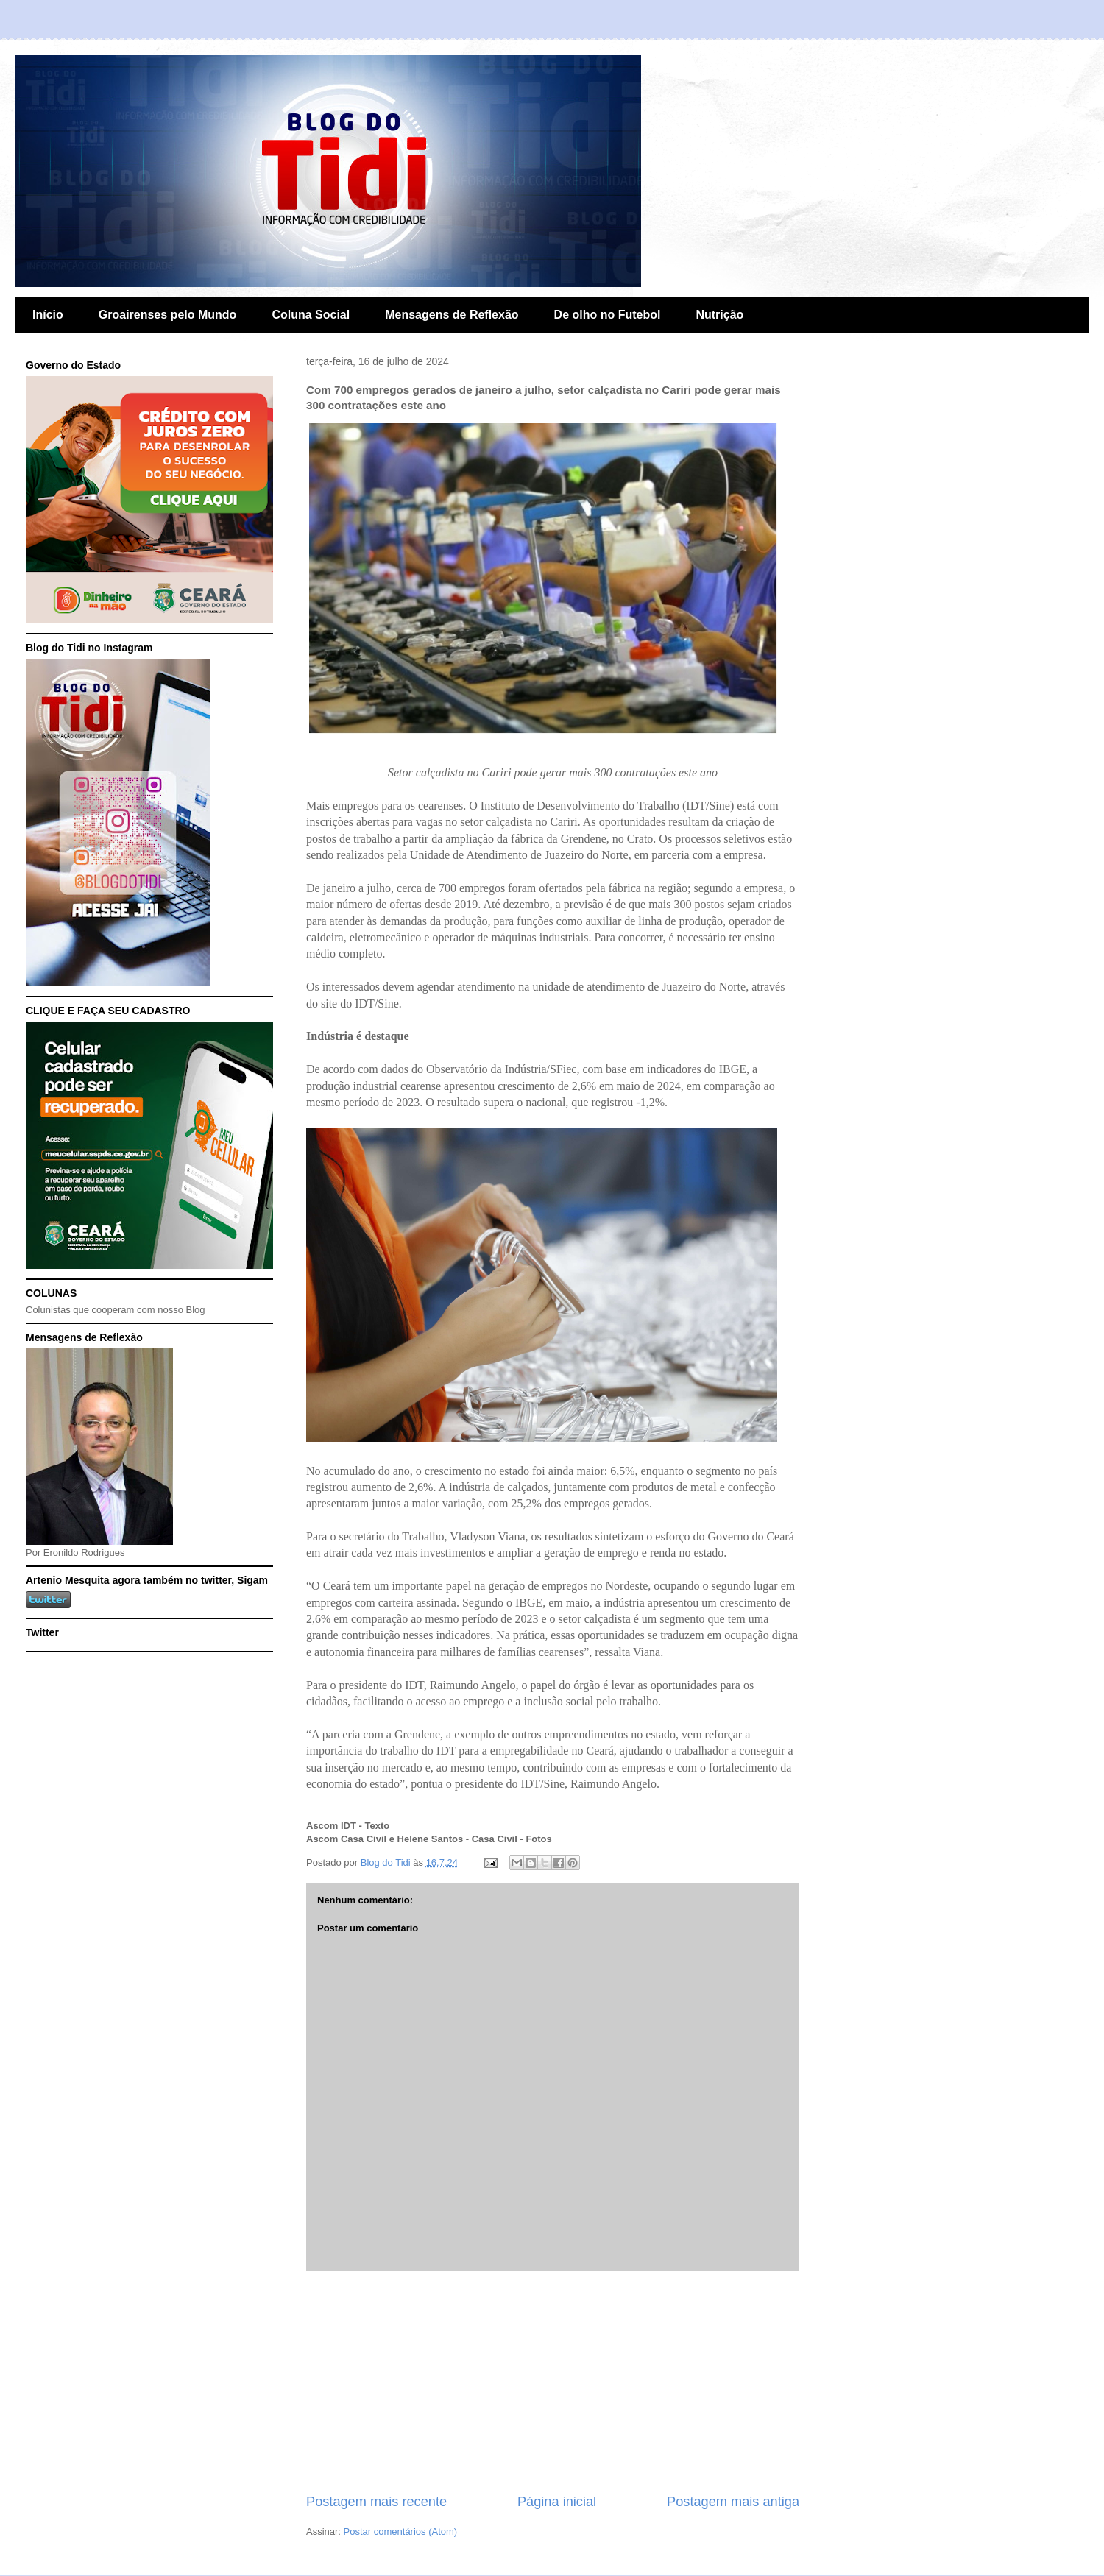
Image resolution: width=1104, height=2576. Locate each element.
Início (47, 314)
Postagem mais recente (376, 2501)
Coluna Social (311, 314)
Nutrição (719, 314)
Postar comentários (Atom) (401, 2531)
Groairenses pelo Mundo (168, 314)
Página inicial (556, 2501)
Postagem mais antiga (733, 2501)
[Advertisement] (552, 2382)
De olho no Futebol (607, 314)
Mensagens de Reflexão (451, 314)
